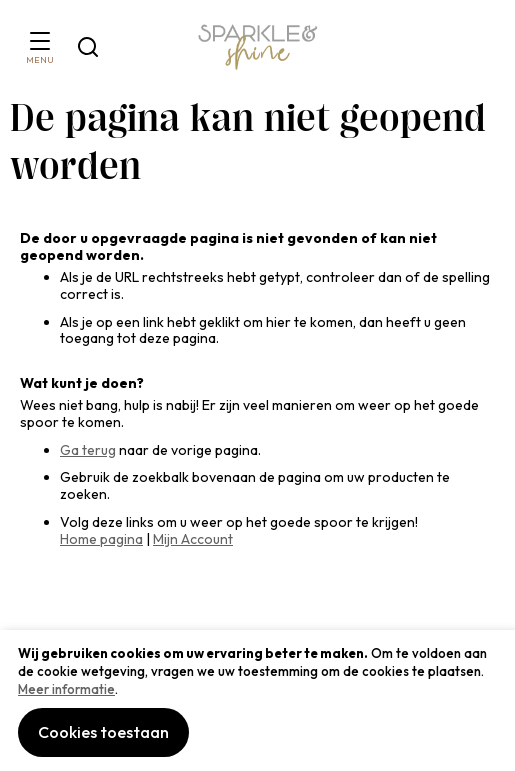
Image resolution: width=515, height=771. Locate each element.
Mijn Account (193, 539)
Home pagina (101, 539)
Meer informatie (66, 689)
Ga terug (88, 450)
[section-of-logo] (258, 47)
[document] (257, 700)
